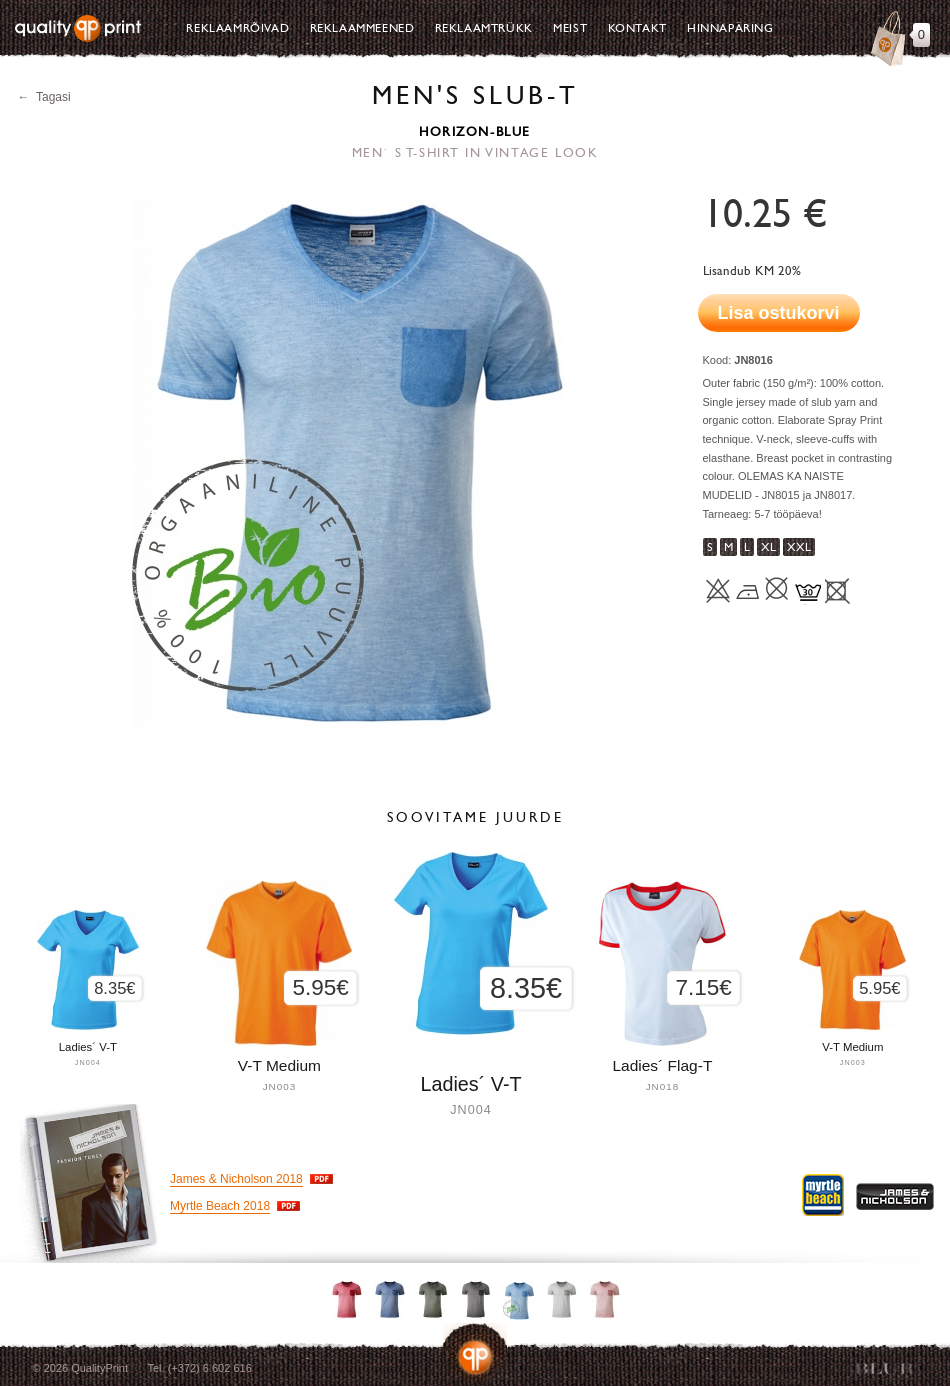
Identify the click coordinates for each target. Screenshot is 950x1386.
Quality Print (78, 28)
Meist (570, 28)
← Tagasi (44, 97)
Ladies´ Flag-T (662, 1065)
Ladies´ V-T (470, 1084)
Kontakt (637, 28)
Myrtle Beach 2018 (220, 1206)
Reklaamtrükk (484, 28)
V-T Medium (852, 1047)
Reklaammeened (362, 28)
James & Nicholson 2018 (236, 1179)
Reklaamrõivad (237, 28)
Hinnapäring (730, 28)
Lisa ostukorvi (779, 313)
